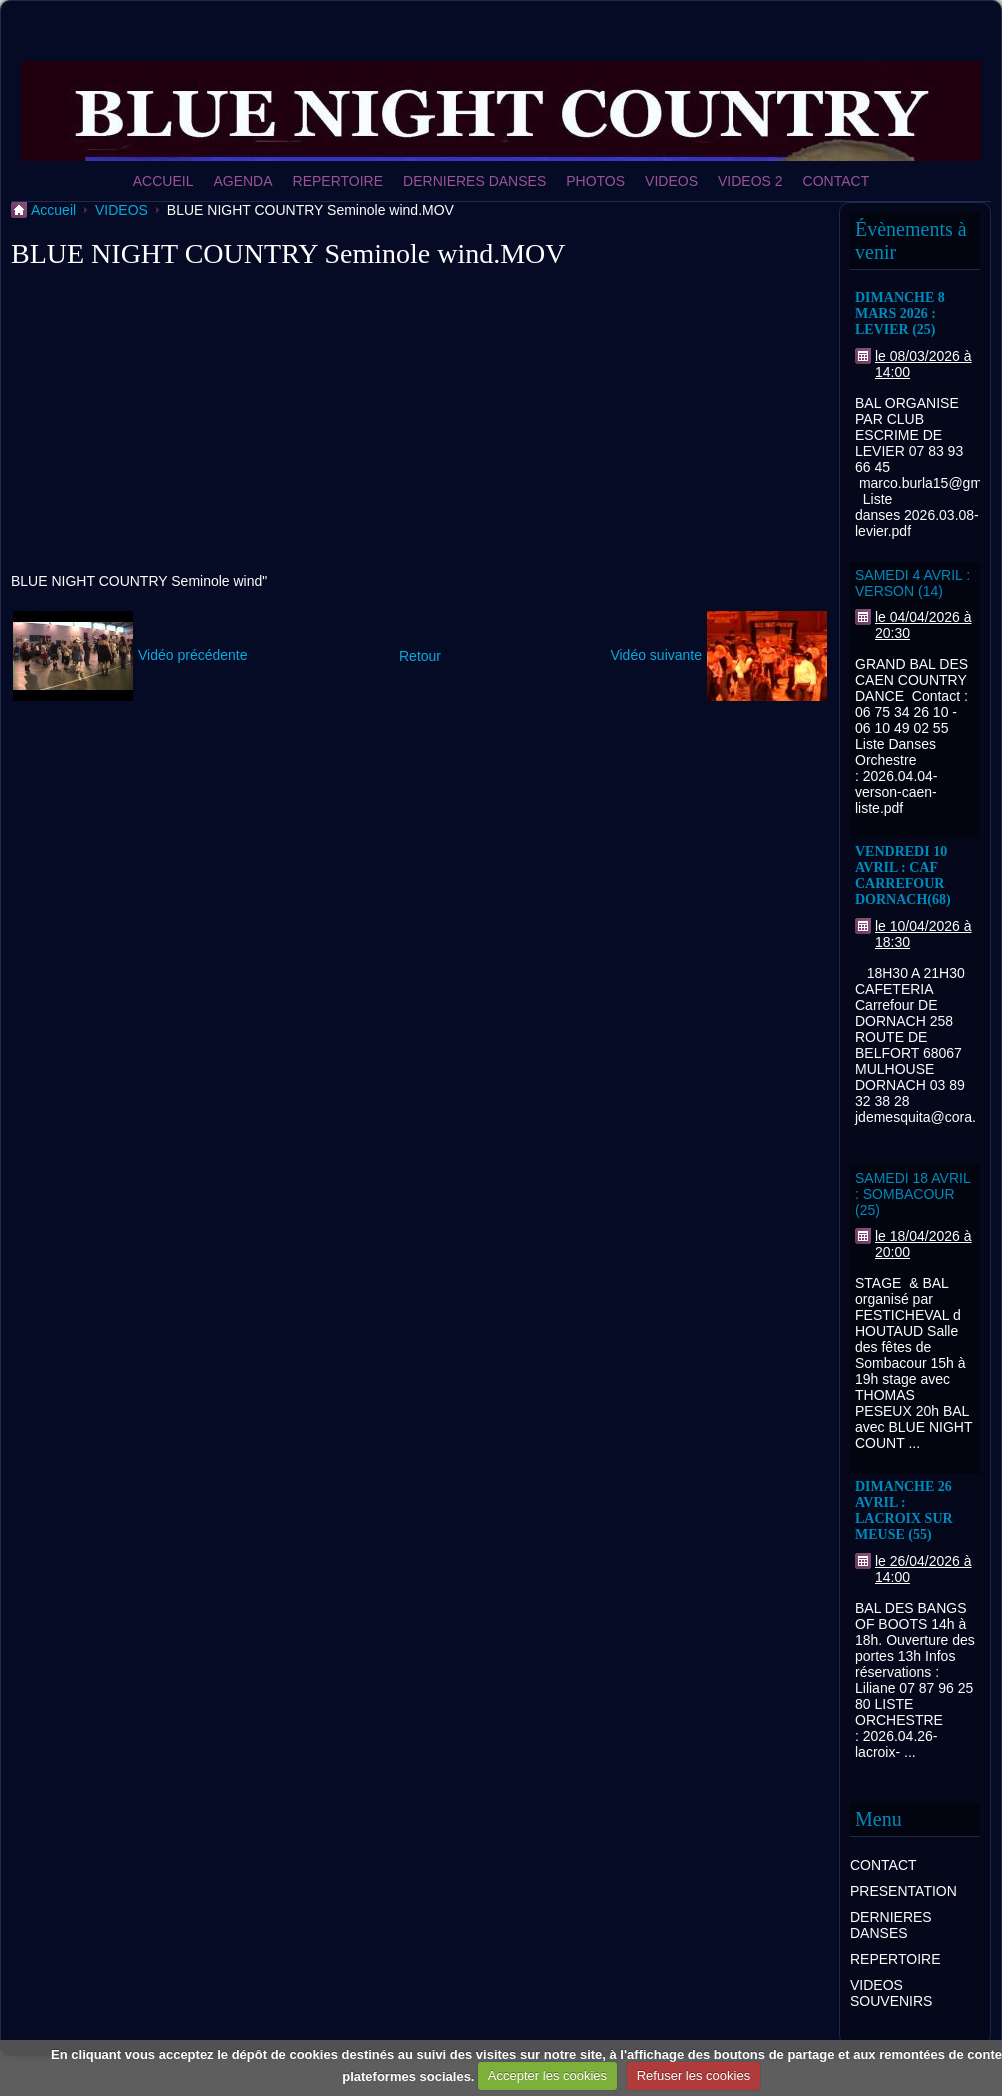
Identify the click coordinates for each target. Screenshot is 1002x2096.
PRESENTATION (903, 1891)
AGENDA (242, 181)
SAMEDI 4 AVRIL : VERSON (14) (912, 583)
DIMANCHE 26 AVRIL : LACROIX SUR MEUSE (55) (904, 1510)
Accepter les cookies (547, 2075)
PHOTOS (595, 181)
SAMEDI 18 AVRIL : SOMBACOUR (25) (912, 1194)
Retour (420, 656)
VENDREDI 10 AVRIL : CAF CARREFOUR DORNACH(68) (903, 875)
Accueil (53, 210)
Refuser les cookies (693, 2075)
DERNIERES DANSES (474, 181)
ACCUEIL (163, 181)
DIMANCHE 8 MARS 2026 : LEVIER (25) (900, 313)
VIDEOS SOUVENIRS (891, 1993)
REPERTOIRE (338, 181)
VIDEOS (671, 181)
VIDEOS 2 (750, 181)
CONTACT (836, 181)
